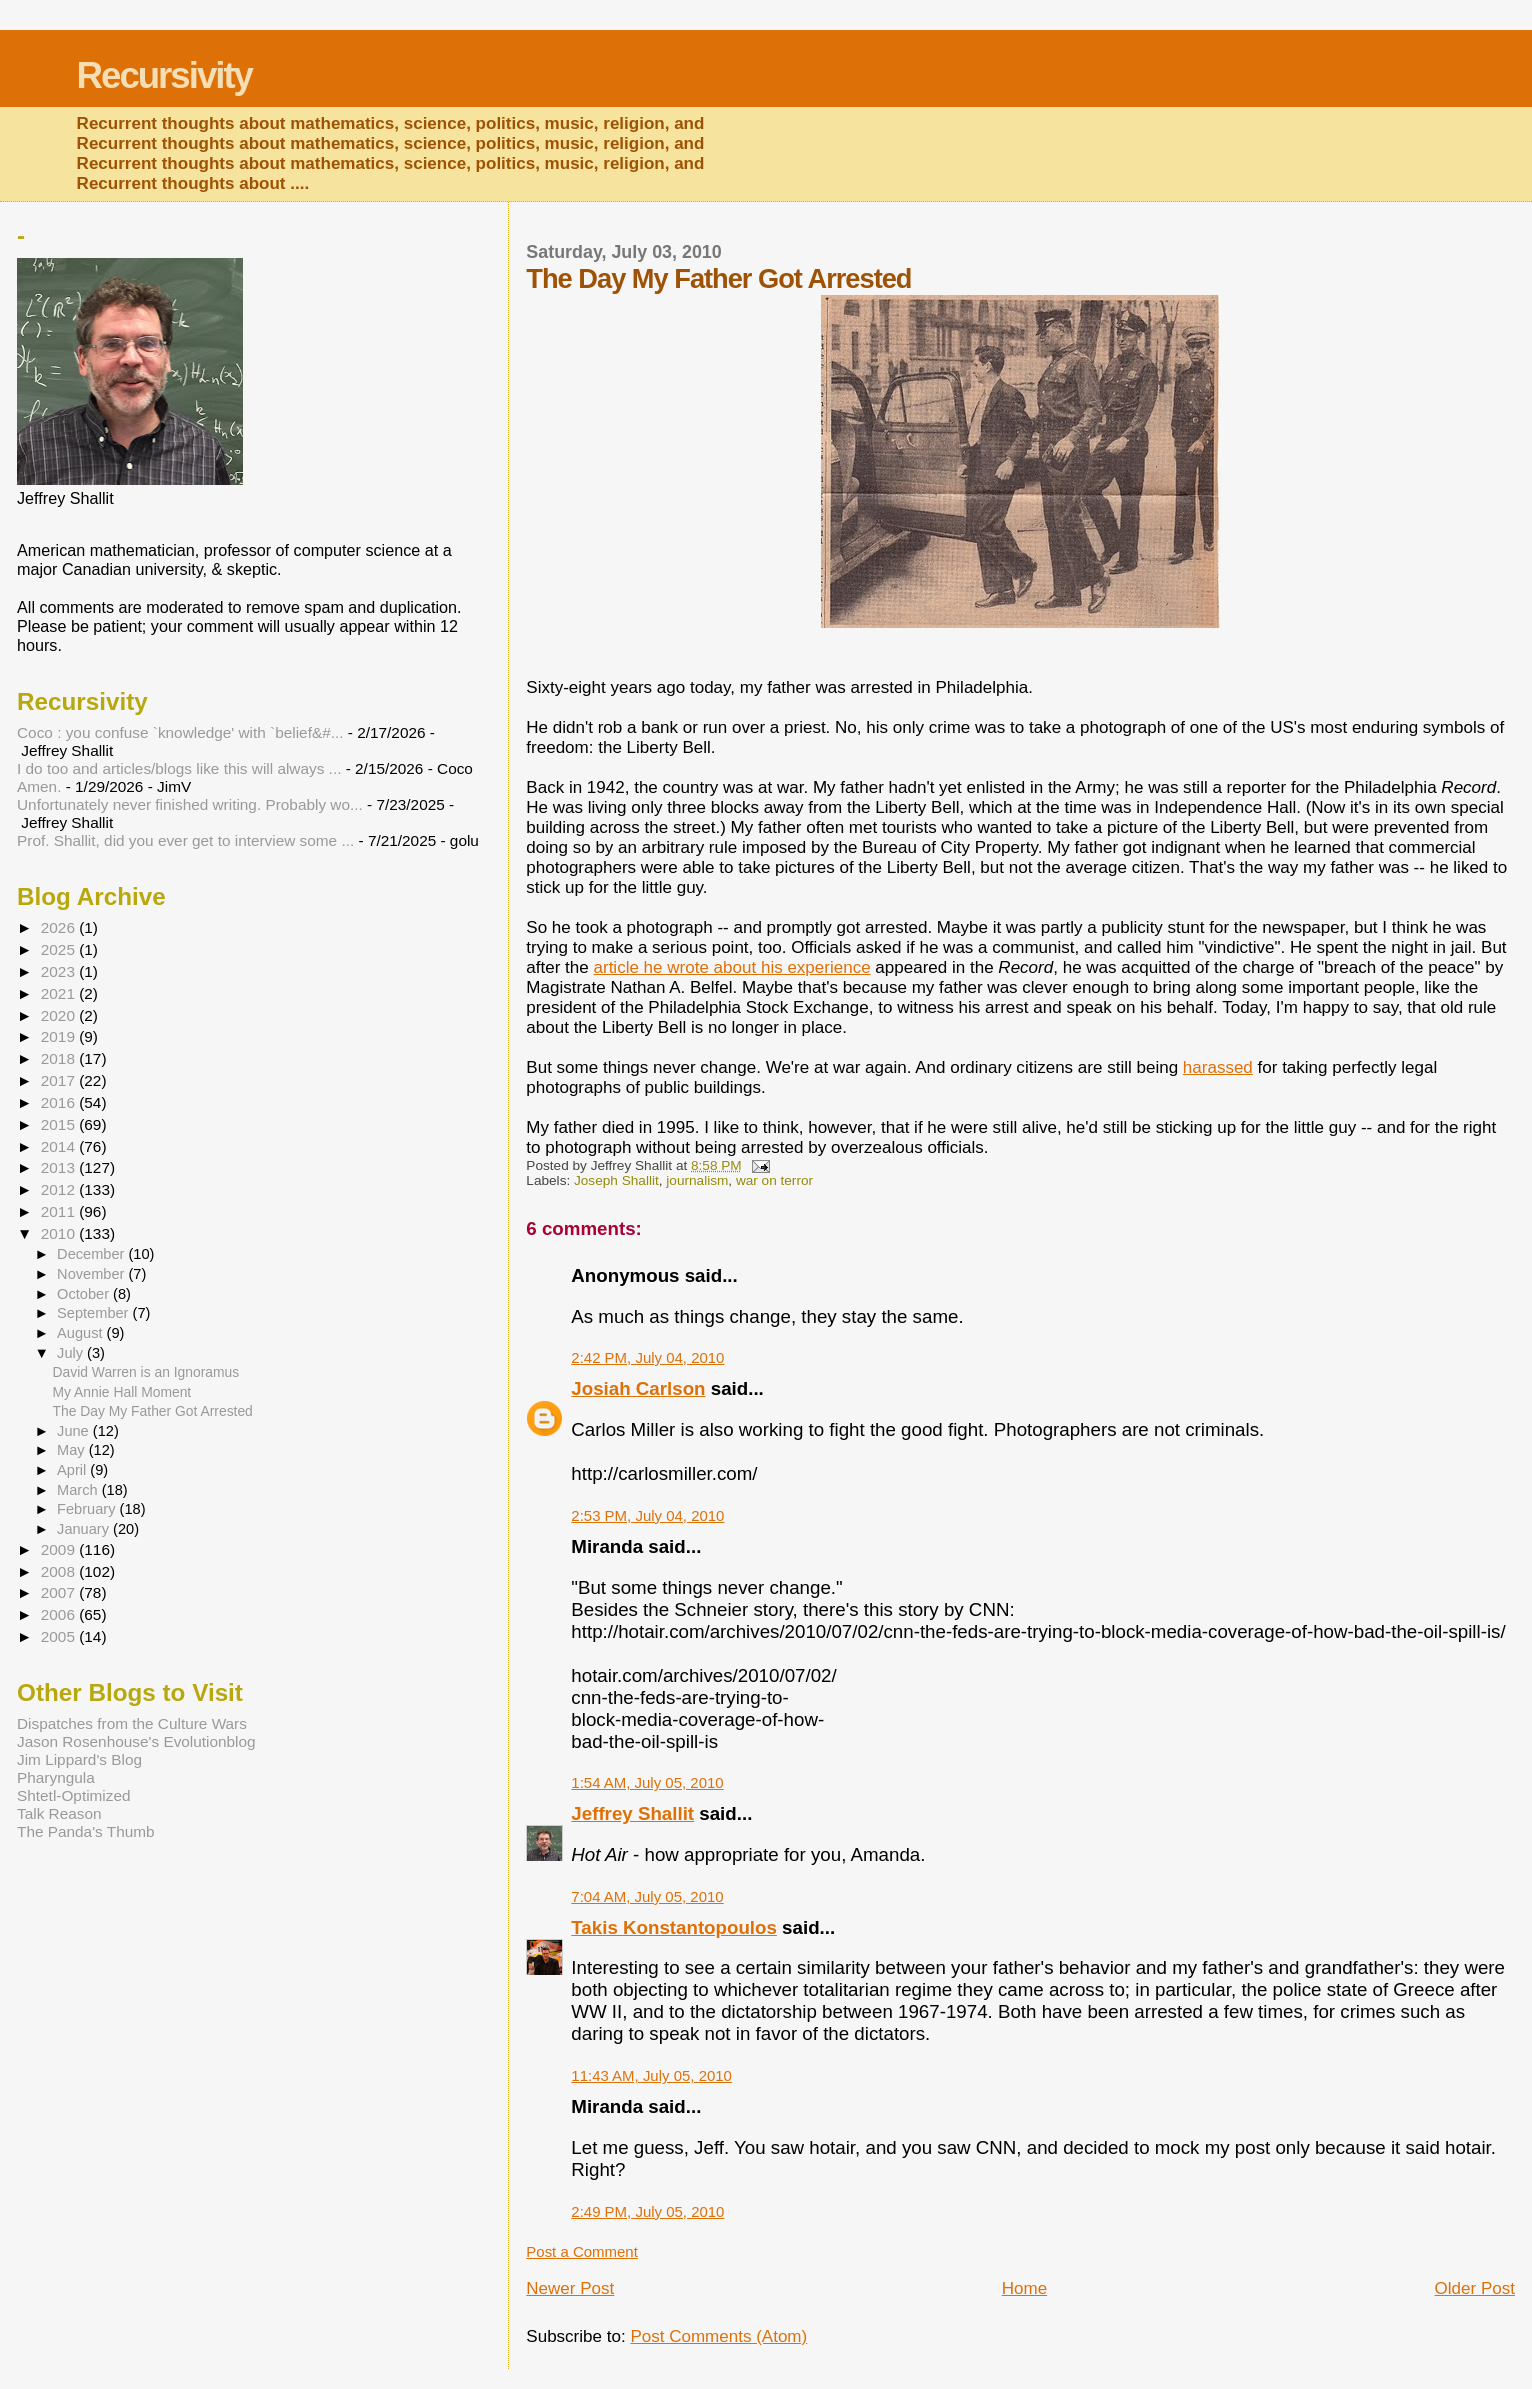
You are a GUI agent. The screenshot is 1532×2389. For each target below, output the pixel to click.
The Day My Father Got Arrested (153, 1411)
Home (1024, 2288)
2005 (60, 1636)
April (73, 1470)
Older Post (1475, 2288)
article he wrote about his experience (732, 967)
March (79, 1490)
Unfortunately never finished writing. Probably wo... (190, 804)
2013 (60, 1167)
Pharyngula (56, 1777)
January (85, 1529)
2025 (60, 949)
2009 (60, 1549)
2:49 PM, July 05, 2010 (647, 2211)
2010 (60, 1233)
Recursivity (164, 75)
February (88, 1509)
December (92, 1254)
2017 (60, 1080)
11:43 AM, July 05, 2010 (651, 2075)
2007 (60, 1592)
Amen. (39, 786)
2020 (60, 1015)
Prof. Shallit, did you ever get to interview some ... (185, 840)
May (73, 1450)
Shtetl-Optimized (74, 1795)
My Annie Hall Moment (122, 1392)
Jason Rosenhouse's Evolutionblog (136, 1741)
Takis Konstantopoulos (674, 1927)
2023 (60, 971)
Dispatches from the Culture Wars (132, 1723)
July (72, 1353)
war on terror (774, 1180)
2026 (60, 927)
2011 (60, 1211)
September (94, 1313)
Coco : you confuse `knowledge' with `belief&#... (180, 732)
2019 (60, 1036)
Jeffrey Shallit (632, 1813)
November (92, 1274)
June (75, 1431)
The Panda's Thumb (86, 1831)
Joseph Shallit (616, 1180)
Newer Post (570, 2288)
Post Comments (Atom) (718, 2336)
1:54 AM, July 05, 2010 (647, 1782)
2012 (60, 1189)
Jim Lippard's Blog (79, 1759)
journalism (697, 1180)
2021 (60, 993)
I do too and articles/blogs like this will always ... (179, 768)
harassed (1218, 1067)
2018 (60, 1058)
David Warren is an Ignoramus (146, 1372)
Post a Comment (581, 2251)
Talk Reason (59, 1813)
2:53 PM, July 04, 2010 (647, 1515)
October (85, 1294)
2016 (60, 1102)
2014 (60, 1146)
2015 (60, 1124)
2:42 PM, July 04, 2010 (647, 1357)
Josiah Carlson (638, 1388)
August (82, 1333)
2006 (60, 1614)
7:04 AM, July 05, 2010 (647, 1896)
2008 (60, 1571)
